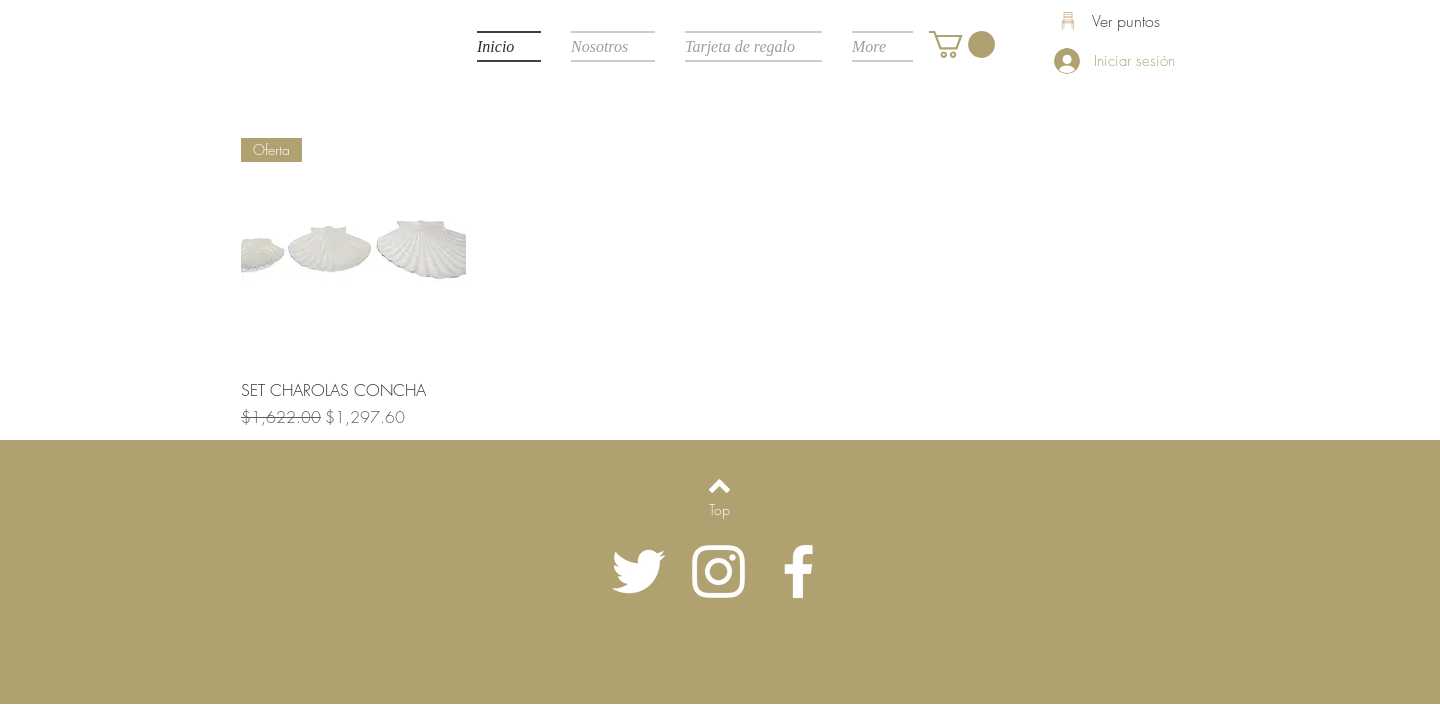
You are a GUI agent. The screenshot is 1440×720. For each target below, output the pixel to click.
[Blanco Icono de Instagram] (718, 571)
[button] (962, 44)
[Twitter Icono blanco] (638, 571)
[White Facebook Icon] (798, 571)
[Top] (719, 510)
